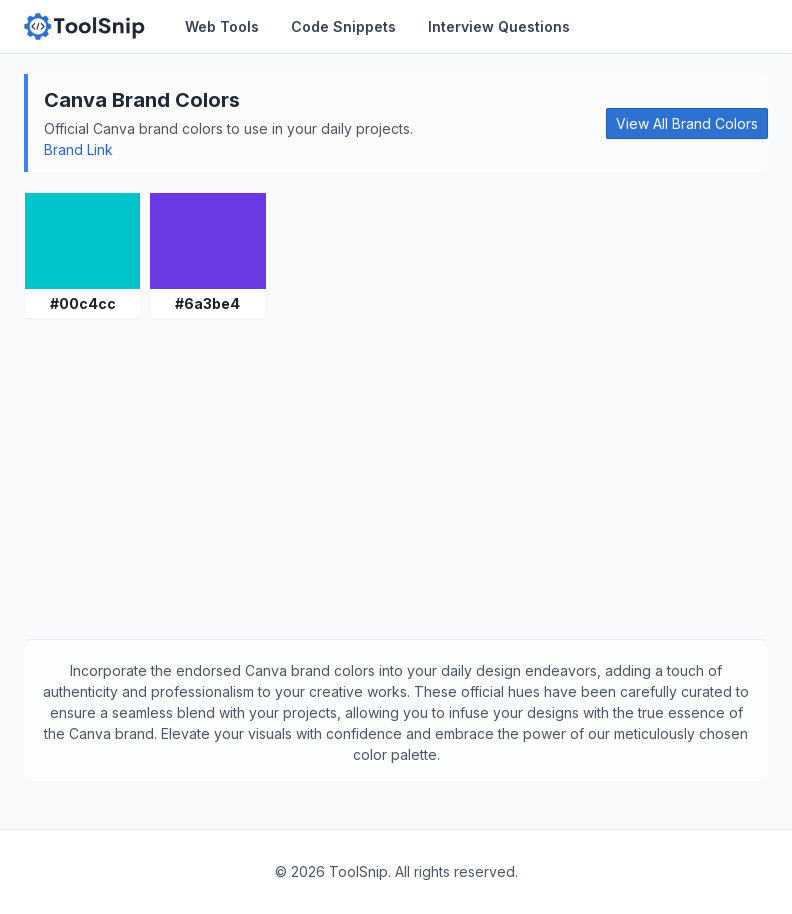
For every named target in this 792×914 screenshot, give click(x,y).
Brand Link (78, 149)
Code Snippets (343, 26)
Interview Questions (499, 26)
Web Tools (222, 26)
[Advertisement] (396, 479)
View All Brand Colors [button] (687, 123)
